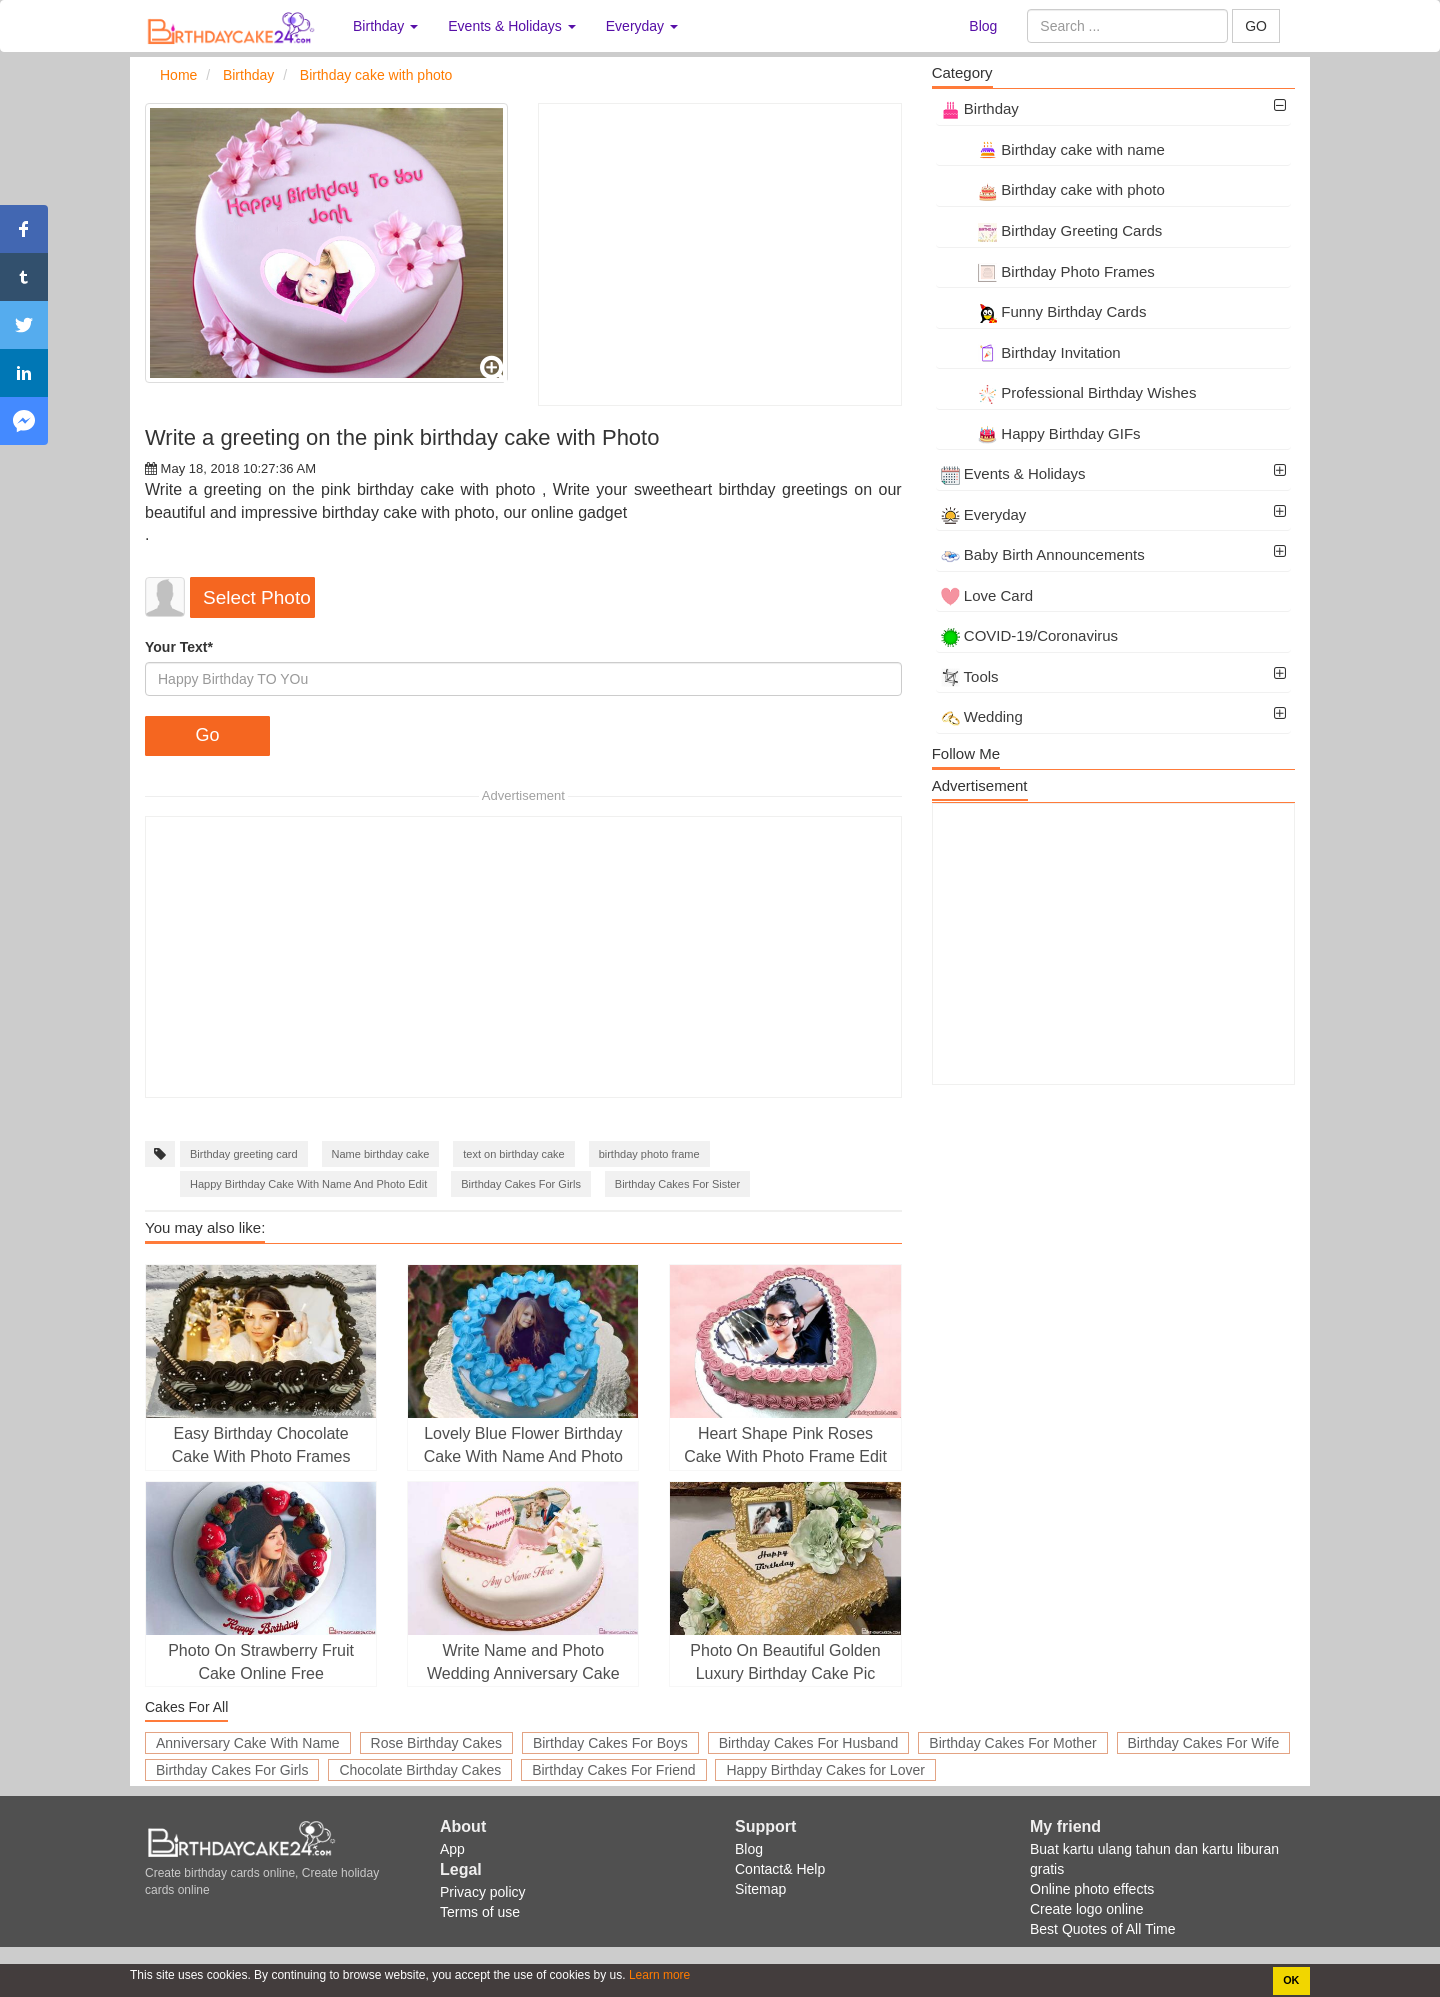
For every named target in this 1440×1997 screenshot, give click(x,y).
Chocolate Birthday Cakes (420, 1770)
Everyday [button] (642, 26)
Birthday (980, 108)
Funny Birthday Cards (1044, 311)
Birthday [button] (385, 26)
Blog (983, 26)
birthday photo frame (649, 1154)
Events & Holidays (1013, 473)
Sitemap (760, 1889)
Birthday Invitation (1031, 352)
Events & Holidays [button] (512, 26)
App (452, 1849)
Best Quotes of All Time (1103, 1929)
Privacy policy (483, 1892)
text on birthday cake (514, 1154)
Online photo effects (1092, 1889)
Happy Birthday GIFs (1041, 433)
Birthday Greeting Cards (1052, 230)
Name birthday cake (381, 1154)
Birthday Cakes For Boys (610, 1743)
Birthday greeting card (244, 1154)
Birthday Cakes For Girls (521, 1184)
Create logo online (1087, 1909)
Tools (970, 676)
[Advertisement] (719, 254)
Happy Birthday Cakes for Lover (825, 1770)
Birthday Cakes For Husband (809, 1743)
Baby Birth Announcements (1043, 554)
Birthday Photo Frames (1048, 271)
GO (1256, 26)
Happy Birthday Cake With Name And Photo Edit (308, 1184)
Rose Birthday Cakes (437, 1743)
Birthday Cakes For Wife (1204, 1743)
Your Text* (179, 647)
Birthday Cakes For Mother (1012, 1743)
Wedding (982, 716)
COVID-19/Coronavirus (1029, 635)
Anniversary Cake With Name (248, 1743)
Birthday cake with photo (1053, 189)
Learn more (658, 1975)
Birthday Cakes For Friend (613, 1770)
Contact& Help (780, 1869)
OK (1291, 1980)
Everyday (984, 514)
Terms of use (480, 1912)
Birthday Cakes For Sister (677, 1184)
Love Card (987, 595)
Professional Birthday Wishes (1069, 392)
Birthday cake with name (1053, 149)
